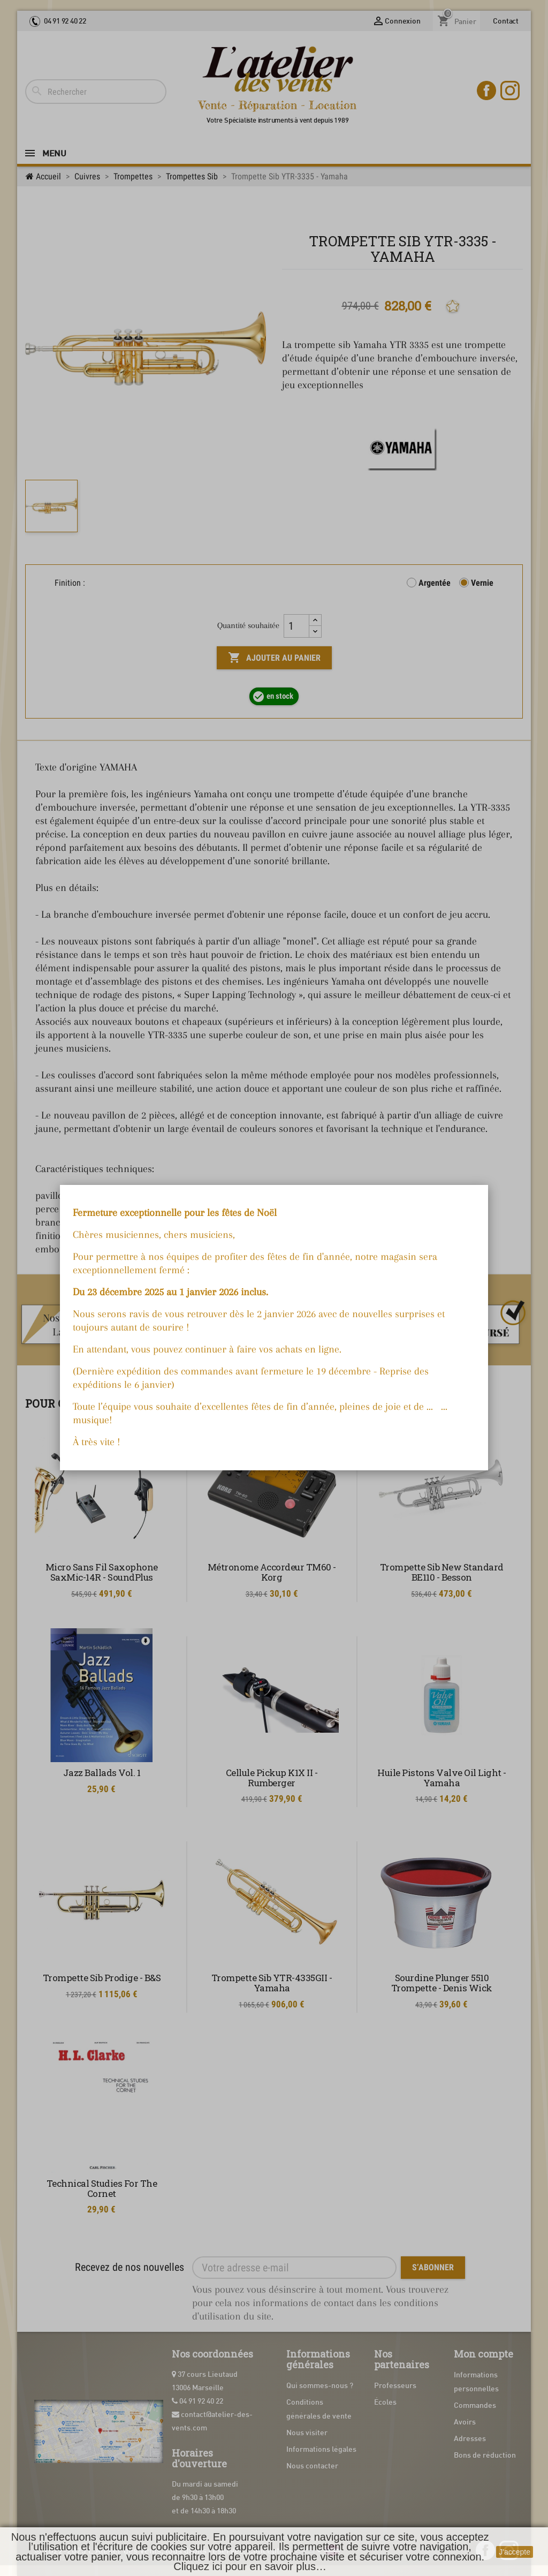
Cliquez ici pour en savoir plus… (249, 2566)
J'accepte (514, 2552)
